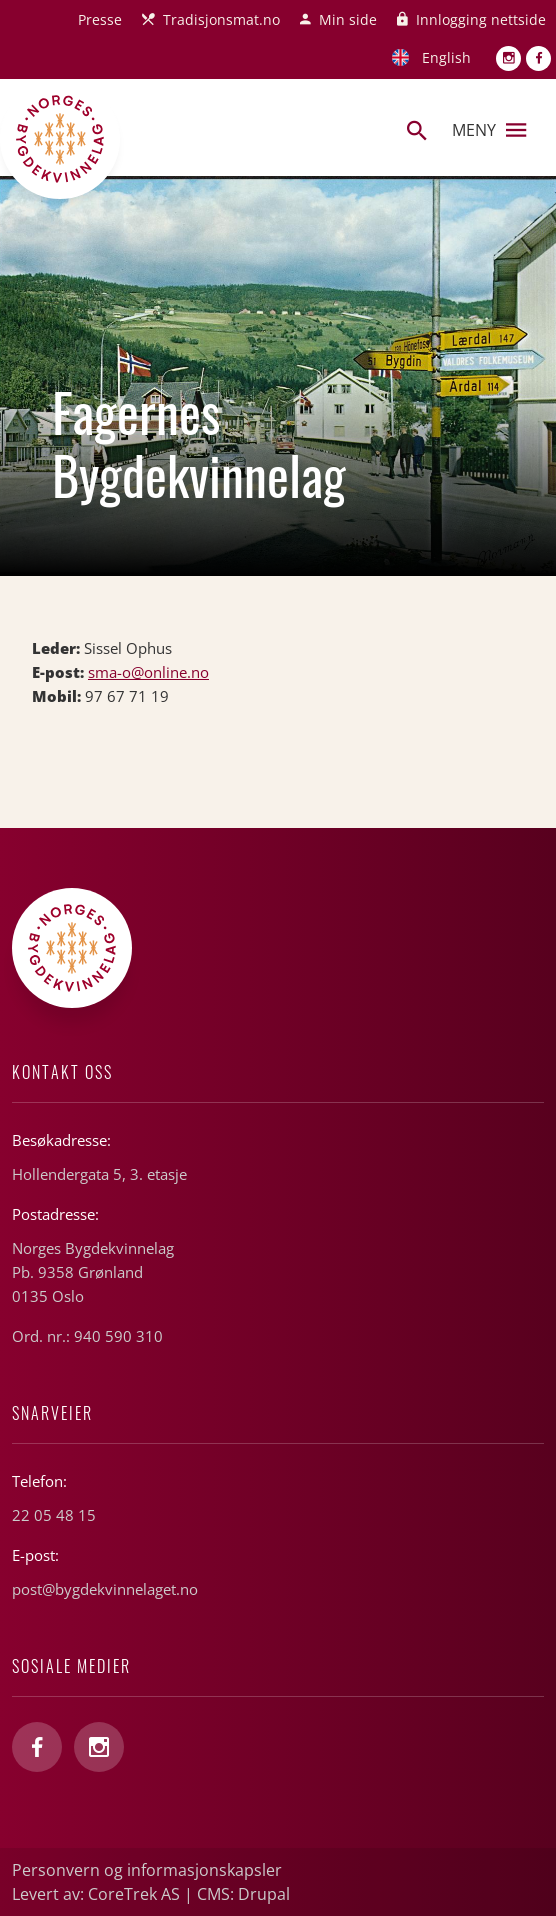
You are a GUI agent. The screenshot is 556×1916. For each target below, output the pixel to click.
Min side (348, 19)
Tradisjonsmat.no (221, 19)
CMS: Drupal (243, 1894)
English (446, 57)
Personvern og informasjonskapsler (147, 1870)
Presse (100, 19)
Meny (489, 130)
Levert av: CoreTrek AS (96, 1894)
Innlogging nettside (481, 19)
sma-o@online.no (148, 672)
